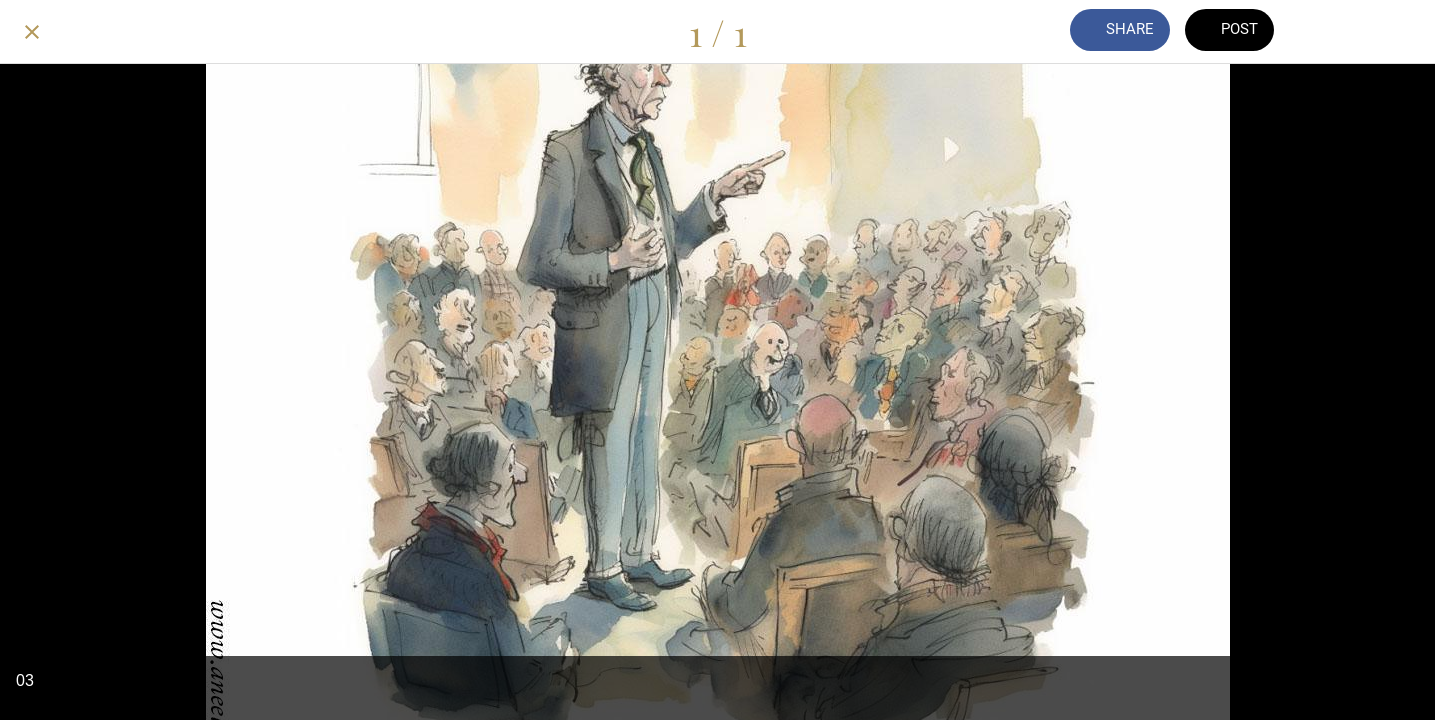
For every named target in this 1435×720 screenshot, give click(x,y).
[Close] (32, 32)
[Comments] (1331, 32)
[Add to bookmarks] (1383, 32)
